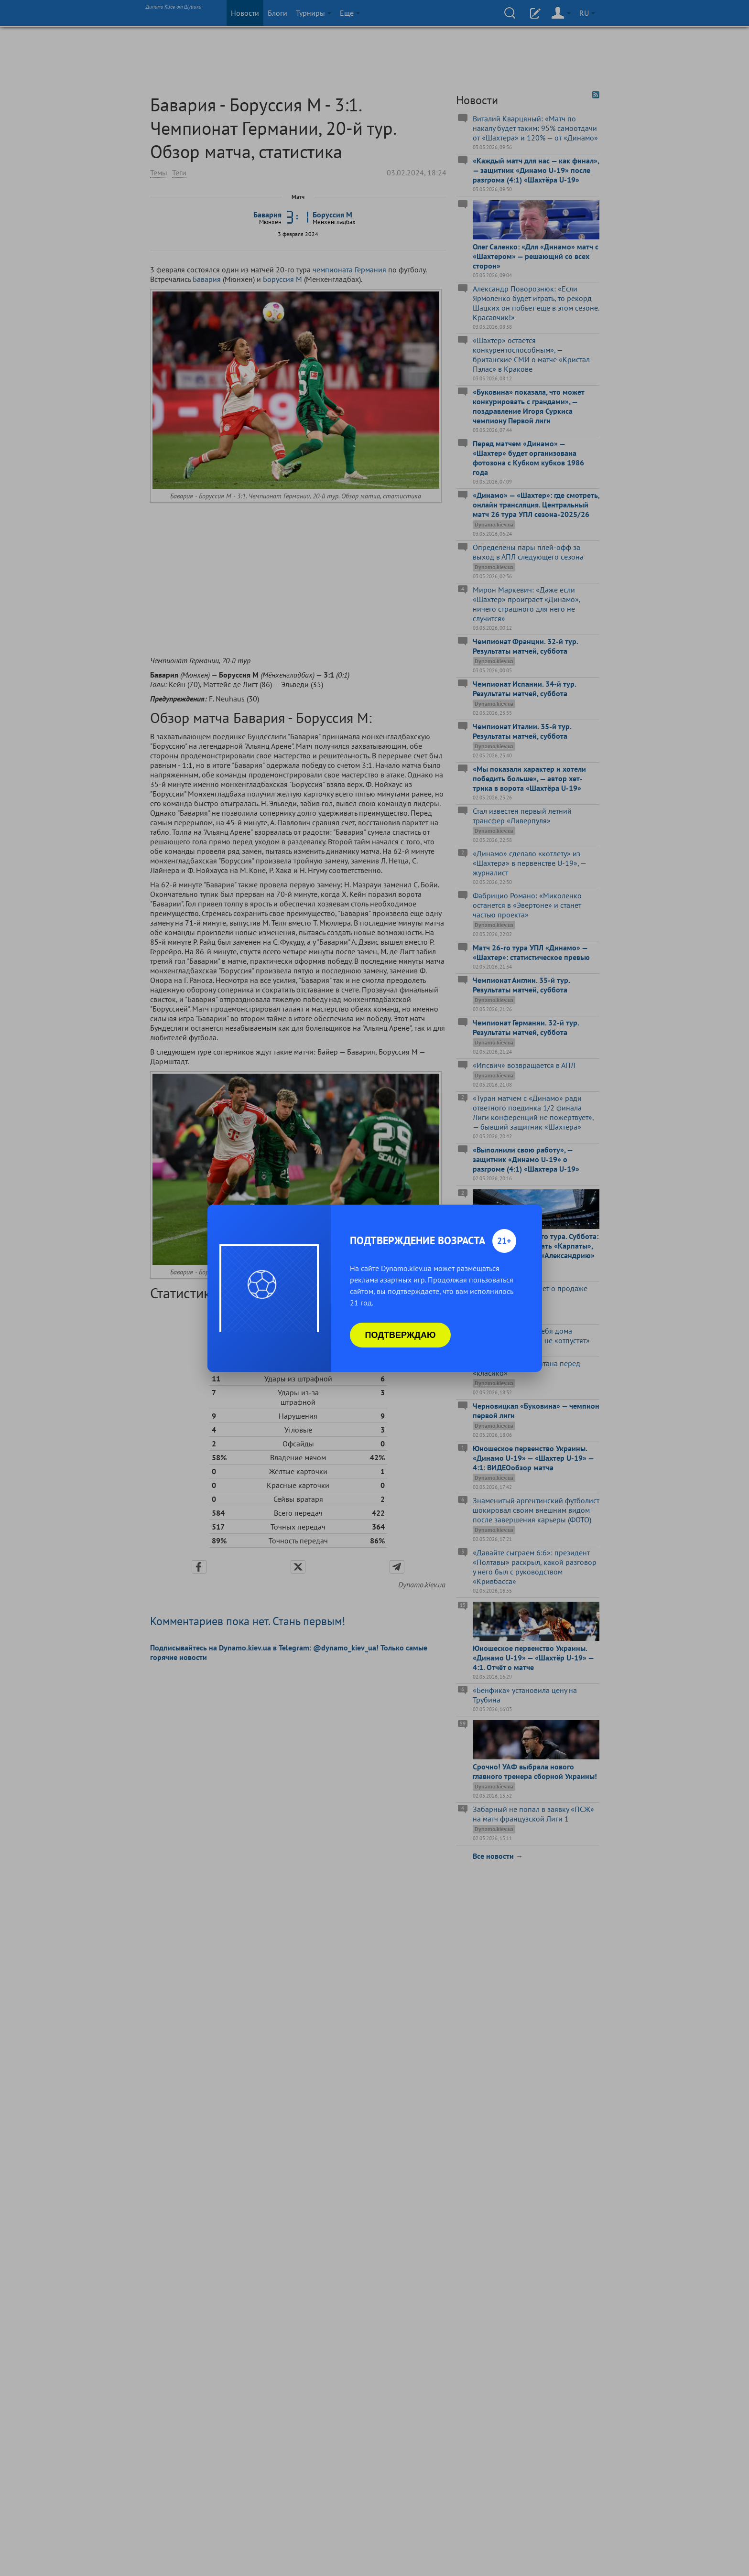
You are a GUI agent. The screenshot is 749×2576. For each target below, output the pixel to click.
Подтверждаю (400, 1335)
